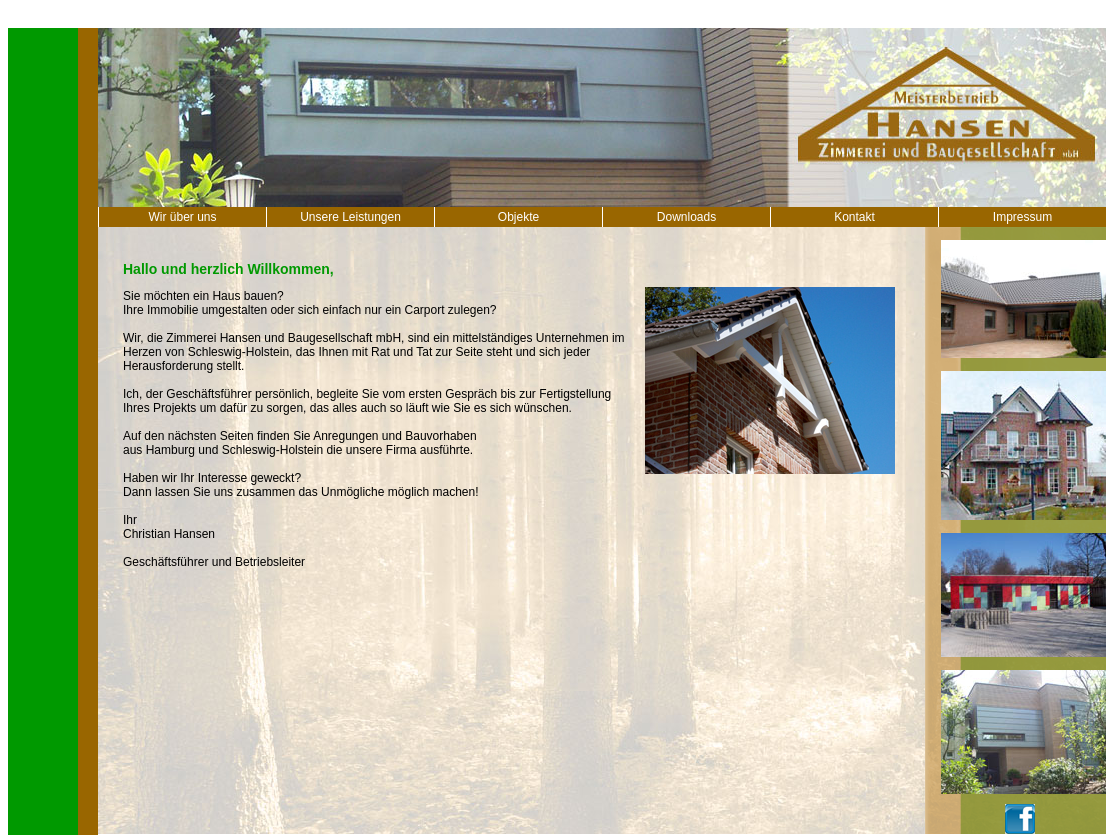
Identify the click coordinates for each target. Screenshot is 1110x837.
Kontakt (854, 217)
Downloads (686, 217)
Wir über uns (182, 217)
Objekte (518, 217)
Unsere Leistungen (350, 217)
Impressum (1022, 217)
